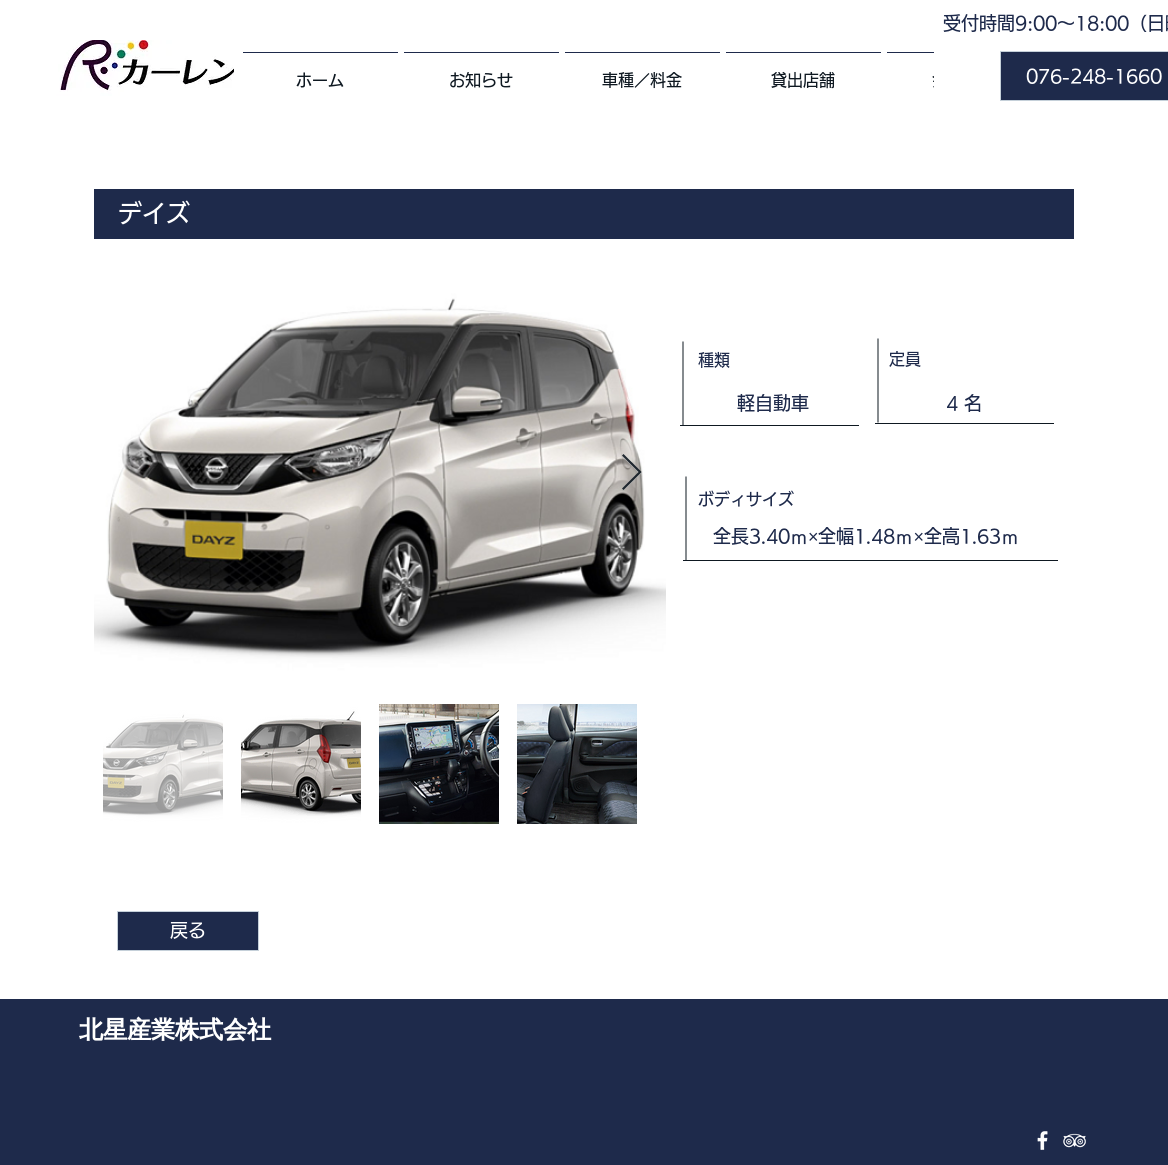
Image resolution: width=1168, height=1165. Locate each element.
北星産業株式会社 (175, 1028)
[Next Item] (631, 473)
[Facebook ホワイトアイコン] (1042, 1140)
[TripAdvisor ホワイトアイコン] (1074, 1140)
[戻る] (188, 931)
